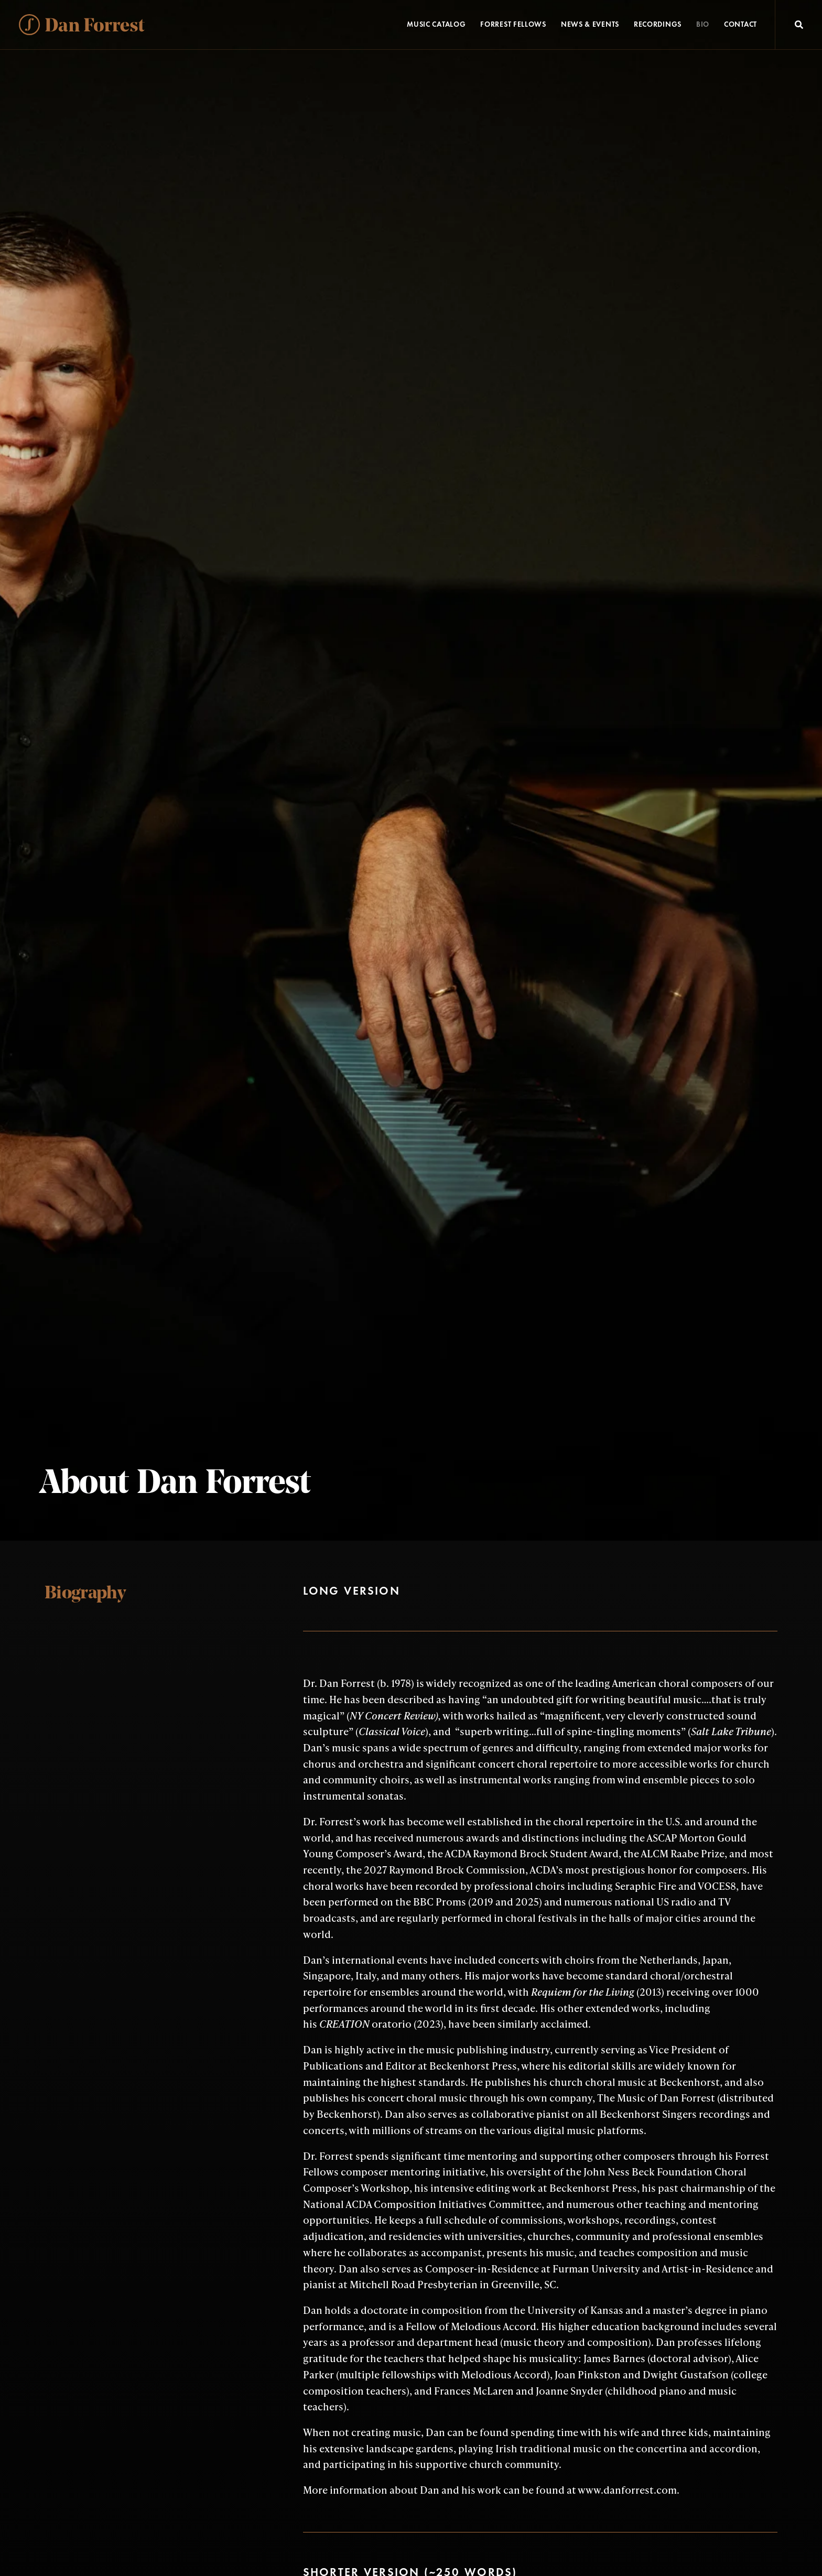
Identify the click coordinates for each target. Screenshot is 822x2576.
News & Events (590, 24)
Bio (702, 24)
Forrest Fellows (513, 24)
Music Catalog (436, 24)
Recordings (658, 24)
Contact (740, 24)
